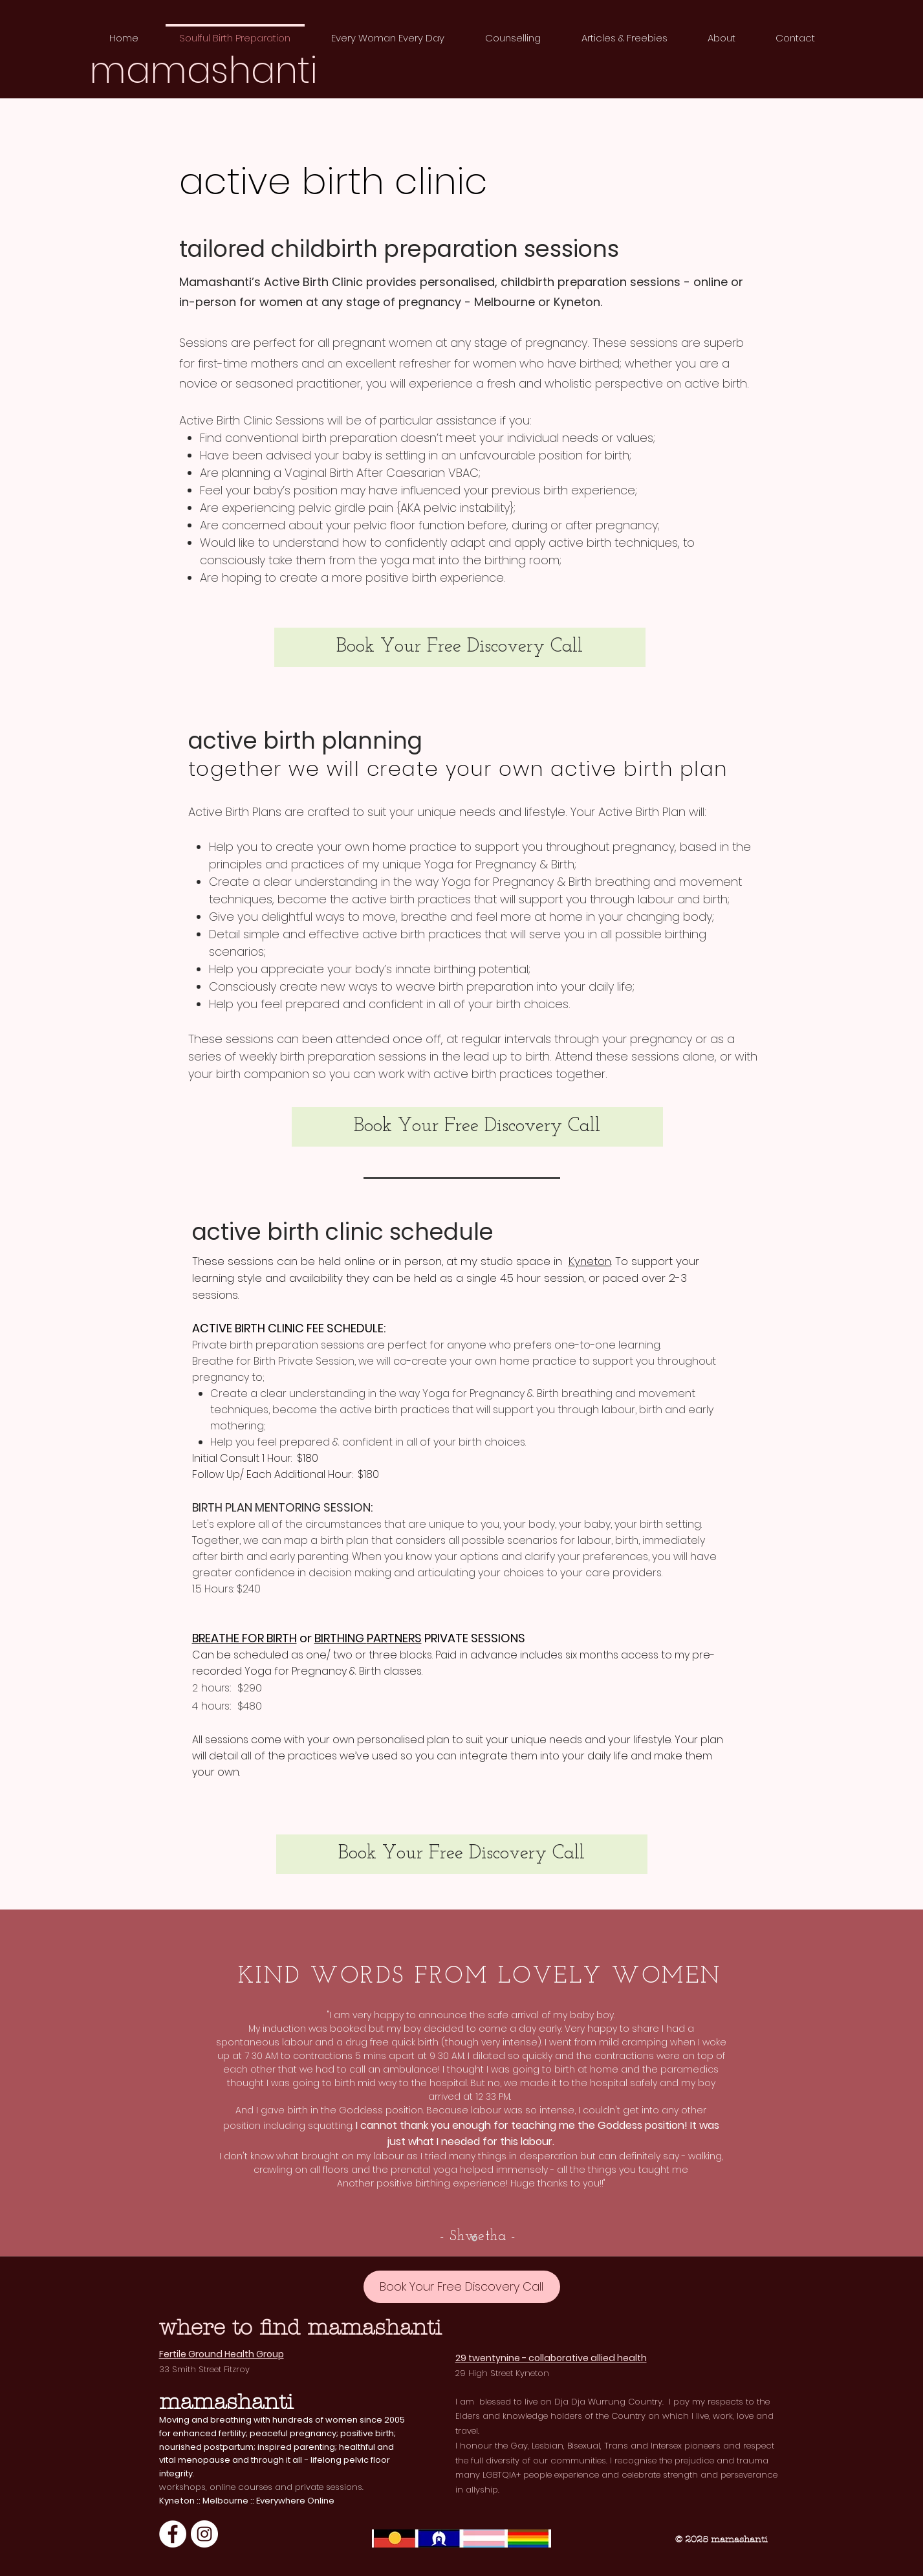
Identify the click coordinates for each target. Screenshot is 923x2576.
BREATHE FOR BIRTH (244, 1638)
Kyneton (590, 1261)
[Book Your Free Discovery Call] (460, 647)
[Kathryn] (474, 2238)
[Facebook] (172, 2534)
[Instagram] (204, 2534)
